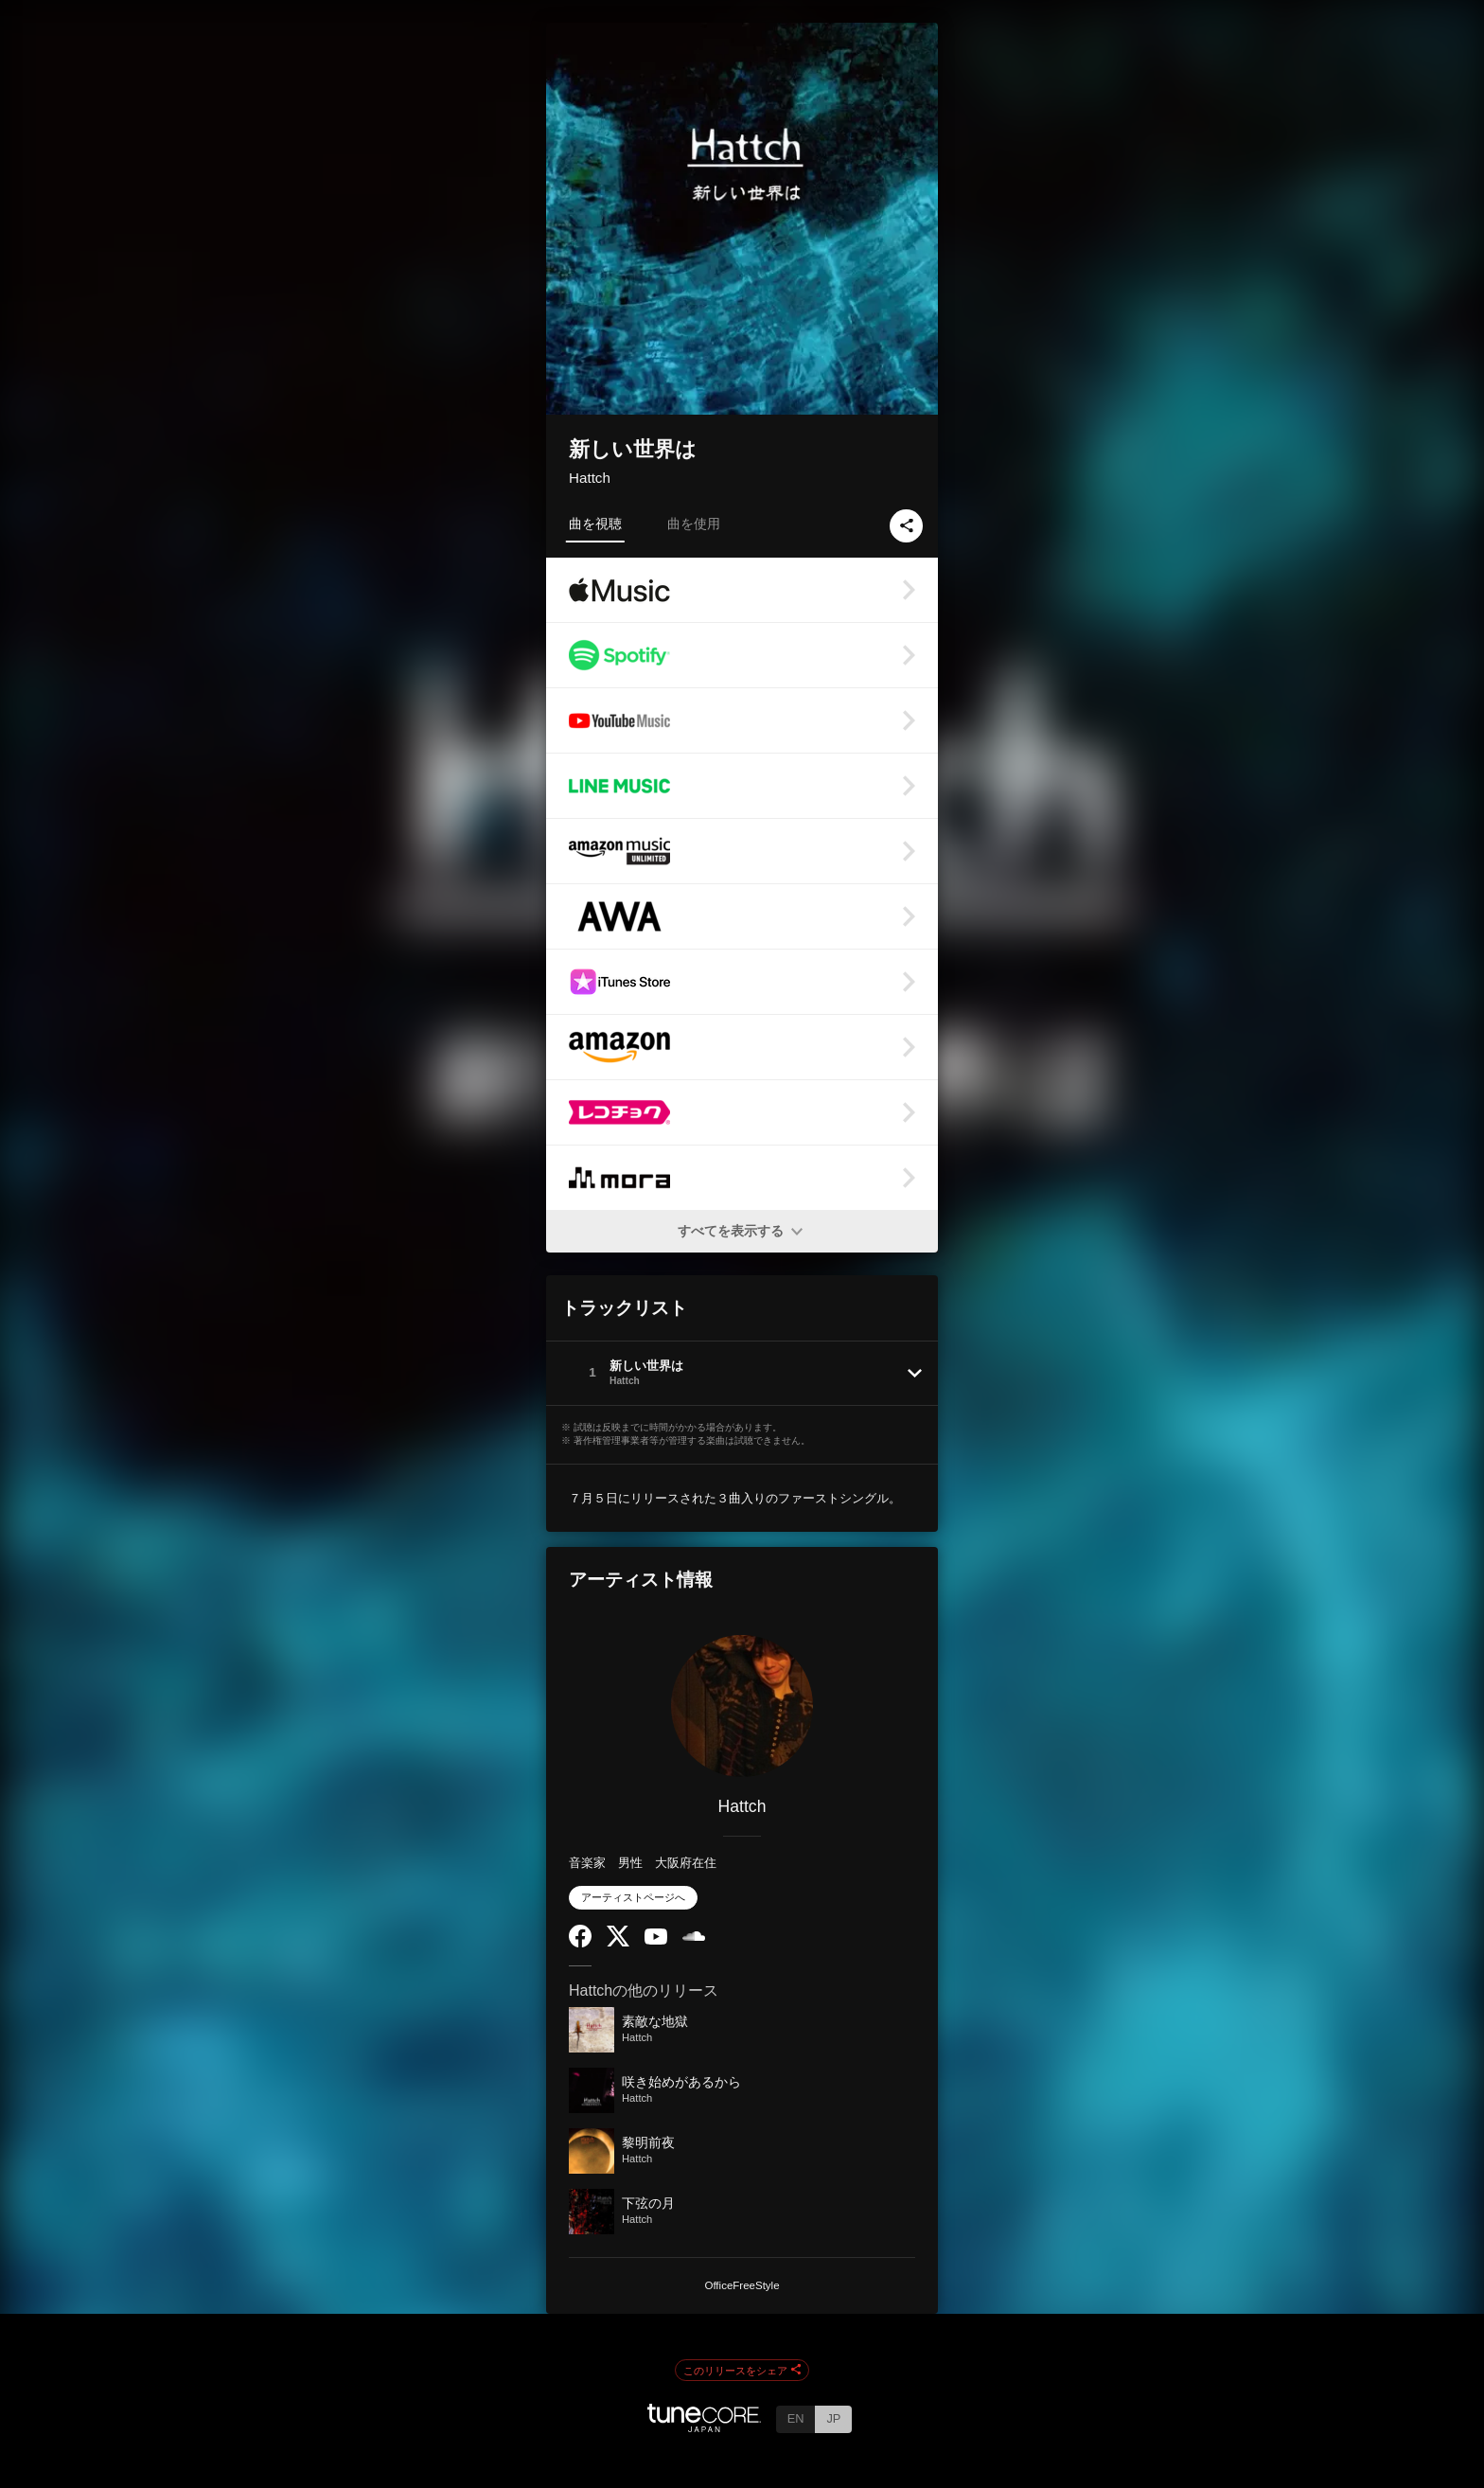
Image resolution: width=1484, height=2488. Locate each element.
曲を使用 (693, 523)
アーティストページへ (633, 1897)
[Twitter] (618, 1942)
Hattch (589, 478)
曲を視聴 (595, 523)
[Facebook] (580, 1943)
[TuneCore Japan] (704, 2427)
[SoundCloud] (693, 1936)
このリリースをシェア (742, 2370)
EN (795, 2418)
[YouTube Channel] (656, 1940)
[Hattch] (742, 1706)
